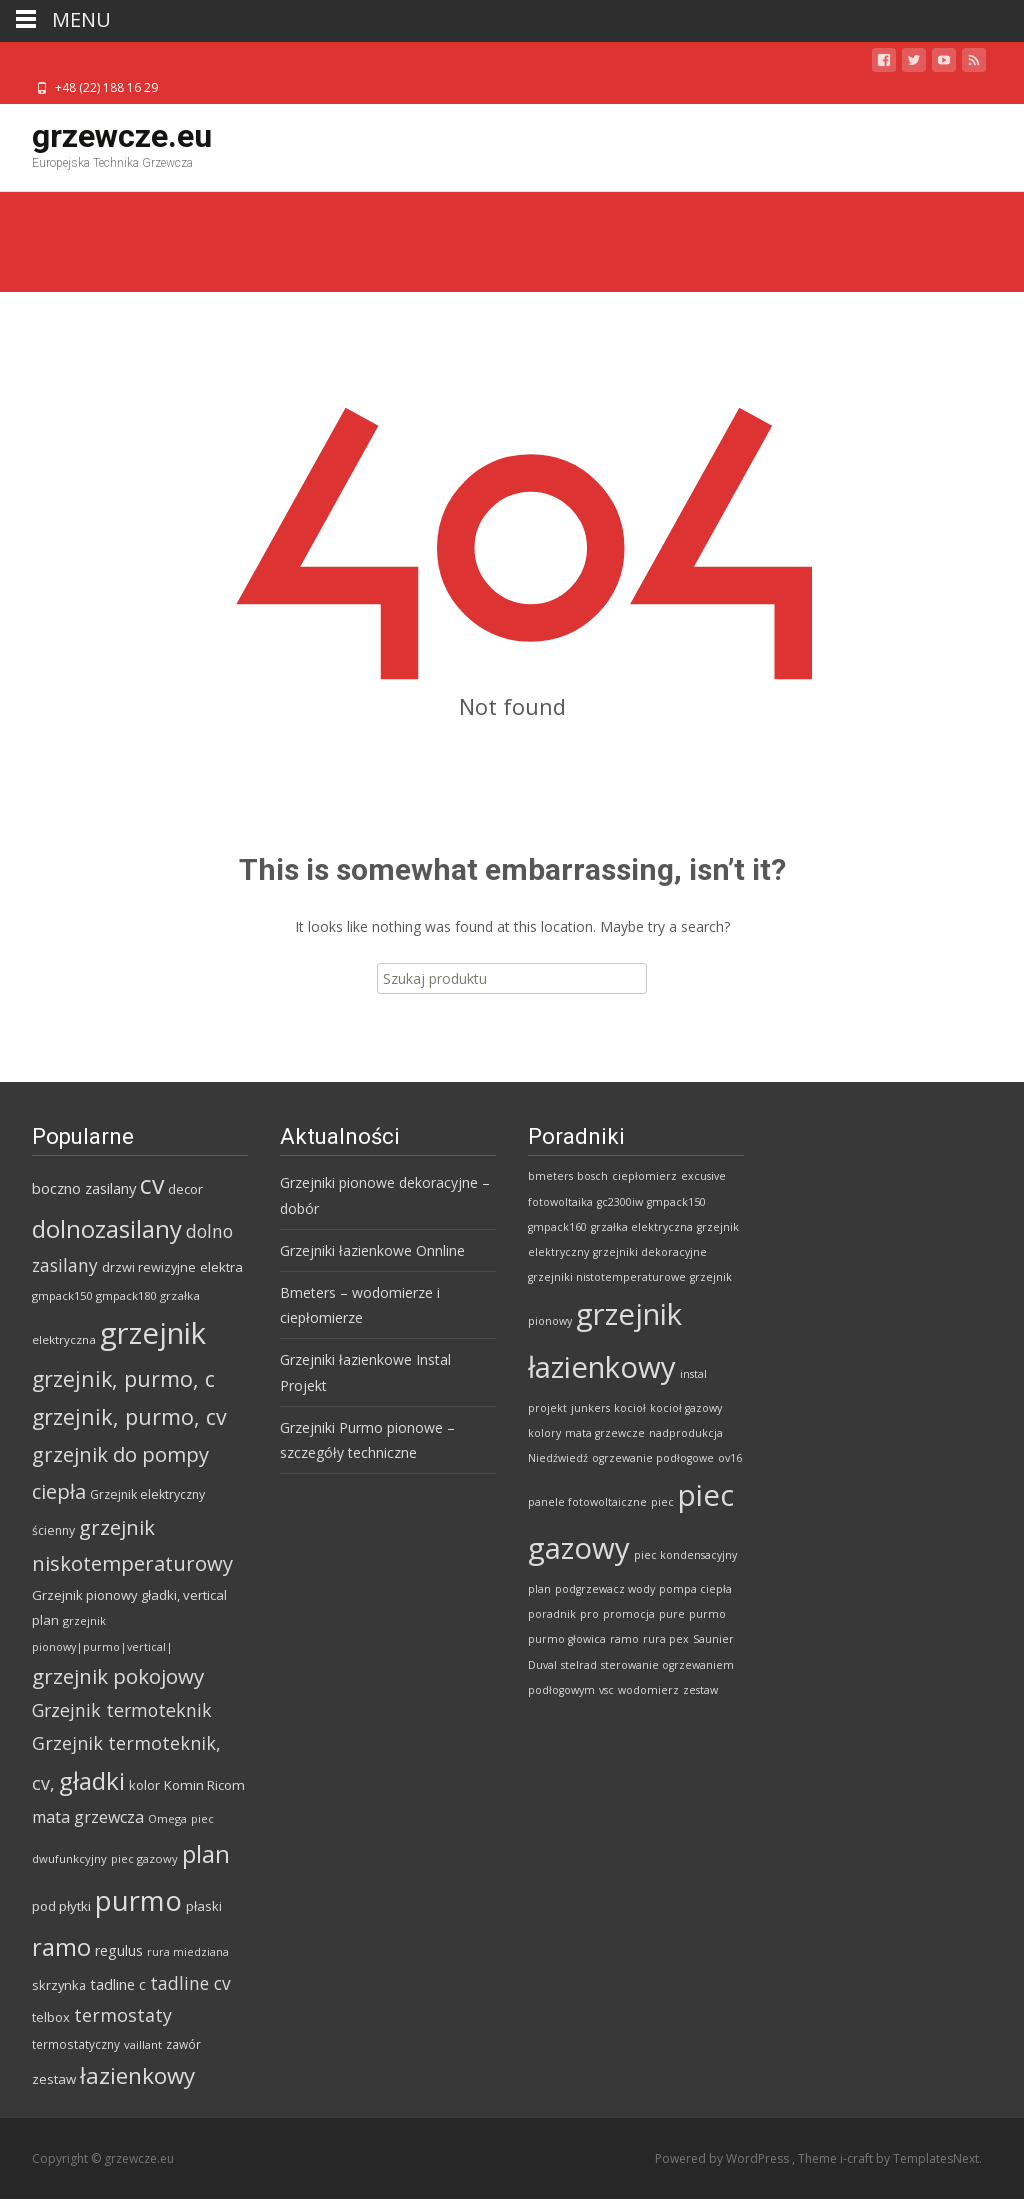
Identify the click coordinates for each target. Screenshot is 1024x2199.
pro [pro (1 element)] (589, 1614)
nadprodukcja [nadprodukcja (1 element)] (686, 1433)
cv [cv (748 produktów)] (152, 1184)
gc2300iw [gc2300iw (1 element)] (620, 1202)
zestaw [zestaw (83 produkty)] (54, 2079)
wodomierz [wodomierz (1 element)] (648, 1690)
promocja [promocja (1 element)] (629, 1614)
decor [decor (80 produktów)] (185, 1189)
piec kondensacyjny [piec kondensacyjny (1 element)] (685, 1555)
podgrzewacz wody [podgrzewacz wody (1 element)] (605, 1589)
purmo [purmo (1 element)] (707, 1614)
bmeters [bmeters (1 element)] (550, 1176)
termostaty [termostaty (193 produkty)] (123, 2015)
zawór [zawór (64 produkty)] (183, 2044)
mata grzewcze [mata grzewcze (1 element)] (605, 1433)
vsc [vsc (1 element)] (606, 1690)
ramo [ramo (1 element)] (624, 1639)
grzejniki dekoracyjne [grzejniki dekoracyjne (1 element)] (650, 1252)
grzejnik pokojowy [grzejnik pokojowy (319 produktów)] (118, 1676)
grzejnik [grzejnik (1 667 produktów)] (153, 1333)
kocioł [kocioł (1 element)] (630, 1408)
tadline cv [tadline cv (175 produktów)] (190, 1983)
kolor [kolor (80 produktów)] (144, 1785)
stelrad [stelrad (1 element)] (579, 1665)
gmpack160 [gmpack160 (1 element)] (557, 1227)
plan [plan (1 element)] (539, 1589)
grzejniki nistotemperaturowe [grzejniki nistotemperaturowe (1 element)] (607, 1277)
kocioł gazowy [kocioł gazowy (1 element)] (686, 1408)
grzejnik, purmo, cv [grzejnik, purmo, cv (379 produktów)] (129, 1416)
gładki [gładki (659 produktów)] (92, 1780)
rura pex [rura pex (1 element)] (666, 1639)
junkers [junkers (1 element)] (590, 1408)
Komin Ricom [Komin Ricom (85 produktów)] (204, 1785)
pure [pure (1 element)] (672, 1614)
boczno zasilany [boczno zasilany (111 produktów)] (84, 1188)
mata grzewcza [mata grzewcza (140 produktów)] (88, 1817)
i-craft (858, 2158)
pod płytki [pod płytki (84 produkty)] (61, 1906)
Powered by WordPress (723, 2158)
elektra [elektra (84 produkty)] (221, 1267)
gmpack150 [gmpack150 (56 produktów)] (62, 1295)
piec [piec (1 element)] (662, 1502)
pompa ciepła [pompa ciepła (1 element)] (695, 1589)
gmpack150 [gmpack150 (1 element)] (676, 1202)
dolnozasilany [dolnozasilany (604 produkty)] (107, 1228)
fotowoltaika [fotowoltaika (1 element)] (560, 1202)
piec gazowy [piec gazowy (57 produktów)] (144, 1858)
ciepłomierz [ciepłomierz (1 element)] (644, 1176)
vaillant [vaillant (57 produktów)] (143, 2044)
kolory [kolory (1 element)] (544, 1433)
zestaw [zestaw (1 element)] (700, 1690)
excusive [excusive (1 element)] (703, 1176)
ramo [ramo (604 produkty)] (61, 1946)
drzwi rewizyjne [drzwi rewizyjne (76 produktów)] (149, 1267)
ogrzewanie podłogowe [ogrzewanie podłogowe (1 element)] (653, 1458)
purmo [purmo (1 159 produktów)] (138, 1900)
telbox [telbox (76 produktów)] (51, 2017)
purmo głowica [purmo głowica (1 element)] (567, 1639)
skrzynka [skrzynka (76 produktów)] (59, 1985)
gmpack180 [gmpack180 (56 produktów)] (126, 1295)
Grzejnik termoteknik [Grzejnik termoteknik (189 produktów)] (122, 1710)
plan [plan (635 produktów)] (206, 1853)
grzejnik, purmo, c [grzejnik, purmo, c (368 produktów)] (123, 1378)
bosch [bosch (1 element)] (592, 1176)
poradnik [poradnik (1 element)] (552, 1614)
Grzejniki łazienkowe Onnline (372, 1250)
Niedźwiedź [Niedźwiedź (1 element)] (558, 1458)
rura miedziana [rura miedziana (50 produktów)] (188, 1952)
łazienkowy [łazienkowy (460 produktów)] (137, 2075)
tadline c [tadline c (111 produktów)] (118, 1984)
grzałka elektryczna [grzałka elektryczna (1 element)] (642, 1227)
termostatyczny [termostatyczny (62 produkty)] (76, 2044)
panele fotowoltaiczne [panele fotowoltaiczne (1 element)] (587, 1502)
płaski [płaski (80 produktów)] (204, 1906)
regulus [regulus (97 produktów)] (119, 1950)
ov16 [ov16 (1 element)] (730, 1458)
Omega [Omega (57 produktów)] (167, 1818)
